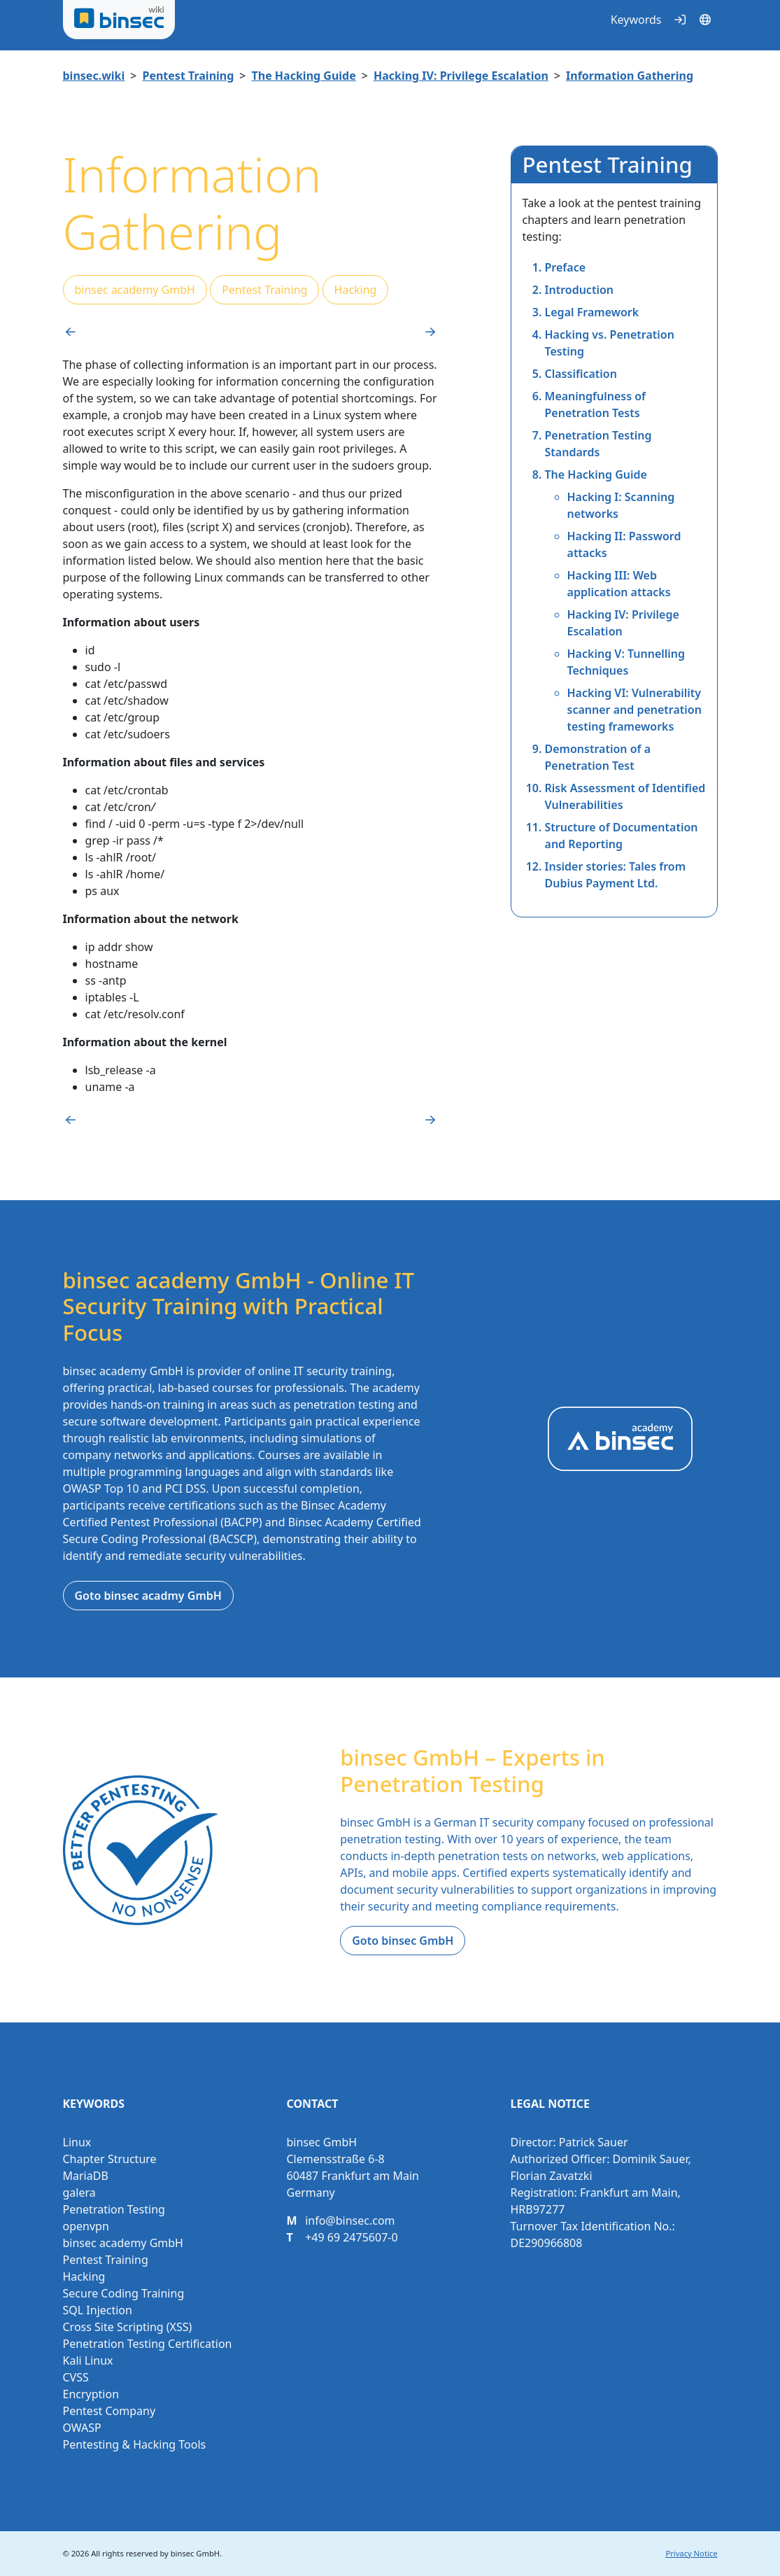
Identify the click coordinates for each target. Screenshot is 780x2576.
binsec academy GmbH (135, 289)
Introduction (579, 289)
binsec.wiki (94, 75)
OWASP (82, 2427)
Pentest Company (109, 2411)
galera (79, 2192)
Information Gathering (629, 75)
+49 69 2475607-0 (351, 2237)
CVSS (76, 2377)
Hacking (355, 289)
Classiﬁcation (581, 373)
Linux (77, 2142)
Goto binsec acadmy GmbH (148, 1595)
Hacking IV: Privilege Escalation (461, 75)
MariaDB (85, 2175)
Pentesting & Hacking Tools (134, 2444)
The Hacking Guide (304, 75)
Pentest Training (188, 75)
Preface (565, 267)
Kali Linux (88, 2360)
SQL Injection (97, 2310)
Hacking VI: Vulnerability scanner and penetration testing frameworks (634, 709)
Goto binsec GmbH (402, 1940)
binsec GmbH (195, 2553)
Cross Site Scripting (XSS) (127, 2327)
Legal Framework (592, 312)
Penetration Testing (114, 2209)
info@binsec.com (350, 2220)
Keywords (636, 19)
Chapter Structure (110, 2159)
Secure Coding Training (124, 2293)
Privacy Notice (691, 2553)
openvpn (86, 2226)
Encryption (91, 2394)
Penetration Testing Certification (147, 2343)
